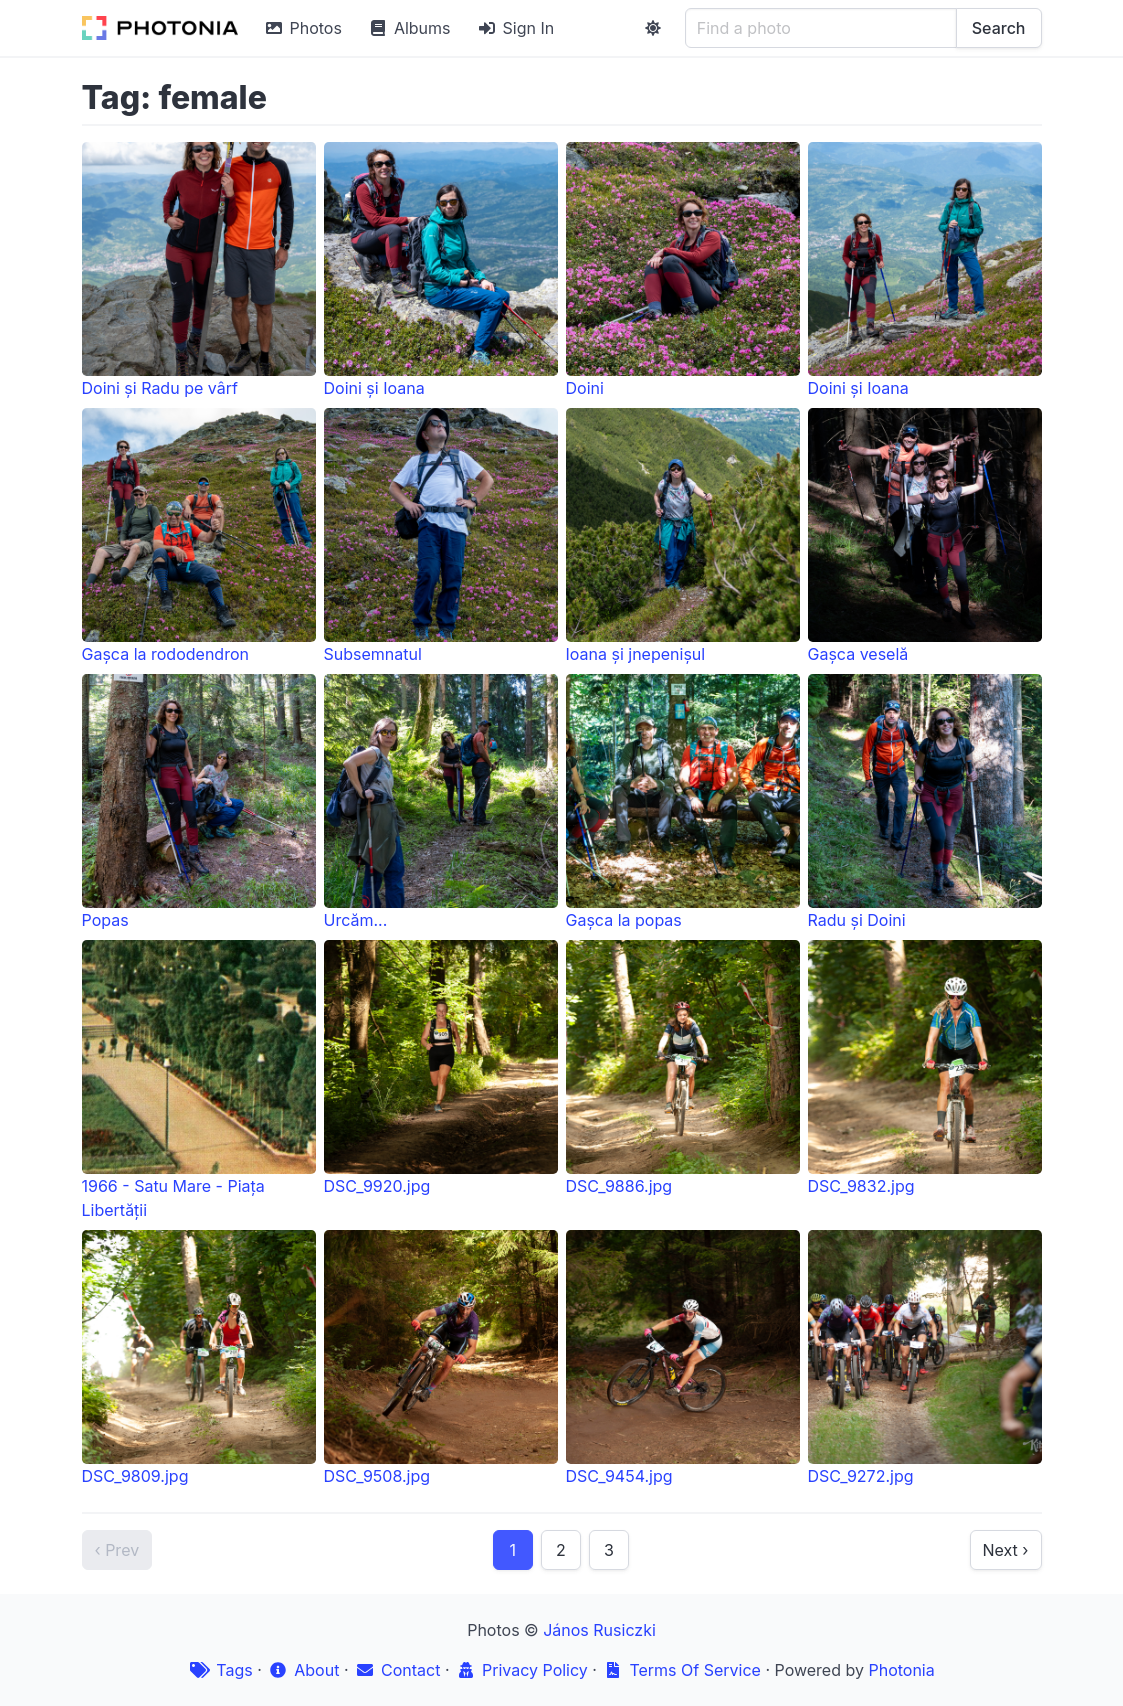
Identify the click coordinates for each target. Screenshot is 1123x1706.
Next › (1006, 1550)
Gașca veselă (925, 536)
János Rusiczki (599, 1630)
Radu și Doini (925, 802)
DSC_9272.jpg (925, 1358)
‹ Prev (117, 1550)
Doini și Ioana (441, 270)
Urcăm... (441, 802)
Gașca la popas (683, 802)
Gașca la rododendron (199, 536)
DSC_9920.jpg (441, 1068)
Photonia (901, 1670)
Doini (683, 270)
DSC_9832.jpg (925, 1068)
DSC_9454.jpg (683, 1358)
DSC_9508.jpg (441, 1358)
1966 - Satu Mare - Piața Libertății (199, 1080)
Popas (199, 802)
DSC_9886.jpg (683, 1068)
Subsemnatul (441, 536)
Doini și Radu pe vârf (199, 270)
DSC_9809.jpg (199, 1358)
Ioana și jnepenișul (683, 536)
